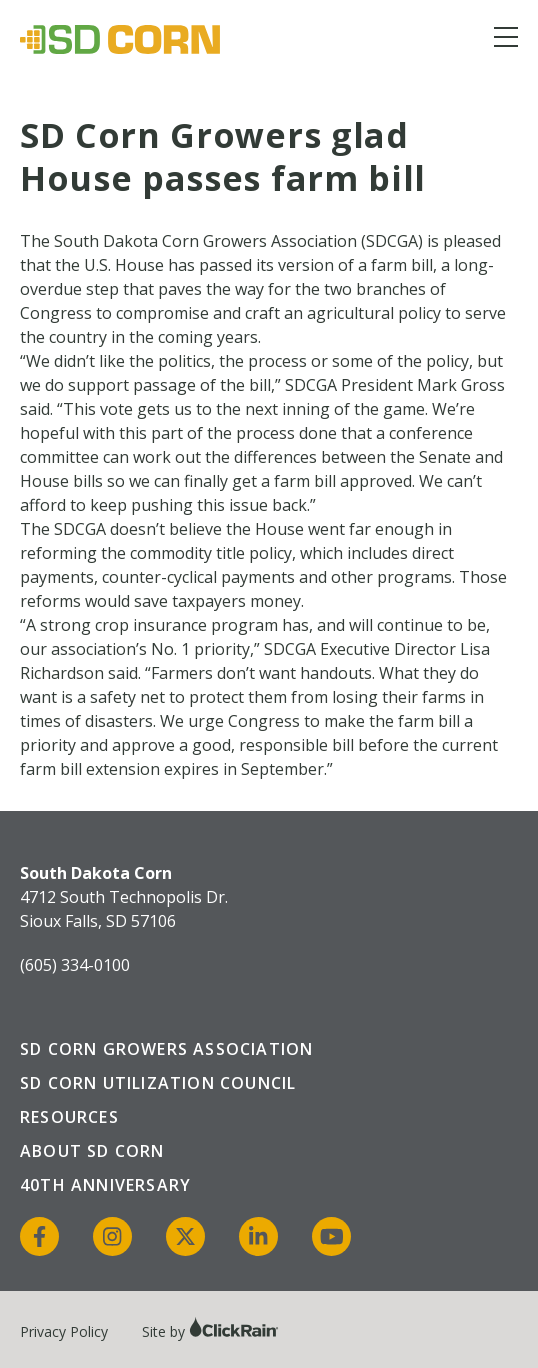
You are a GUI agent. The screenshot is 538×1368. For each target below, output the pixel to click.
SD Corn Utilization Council (158, 1083)
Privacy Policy (64, 1331)
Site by (210, 1331)
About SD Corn (92, 1151)
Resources (69, 1117)
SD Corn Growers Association (166, 1049)
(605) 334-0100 (75, 965)
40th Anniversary (105, 1185)
